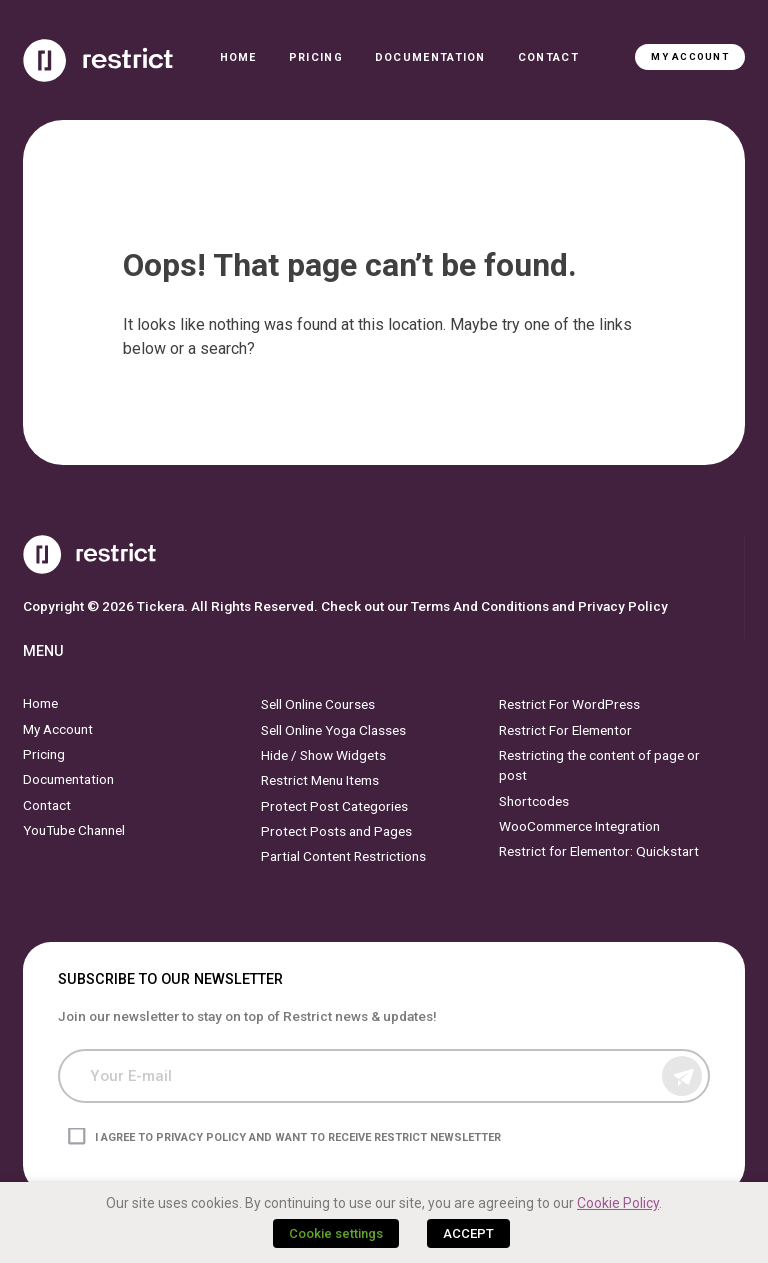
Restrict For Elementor (565, 729)
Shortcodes (534, 800)
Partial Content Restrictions (343, 856)
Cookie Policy (618, 1203)
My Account (689, 56)
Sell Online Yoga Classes (333, 729)
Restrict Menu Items (320, 780)
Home (238, 57)
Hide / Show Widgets (323, 755)
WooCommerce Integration (579, 826)
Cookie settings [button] (336, 1233)
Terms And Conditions (480, 606)
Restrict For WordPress (569, 704)
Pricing (316, 57)
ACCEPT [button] (468, 1233)
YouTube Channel (74, 830)
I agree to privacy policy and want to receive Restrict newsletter (298, 1137)
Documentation (430, 57)
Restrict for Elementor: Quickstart (599, 851)
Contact (548, 57)
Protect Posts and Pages (336, 831)
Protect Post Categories (334, 805)
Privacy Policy (623, 606)
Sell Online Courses (318, 704)
